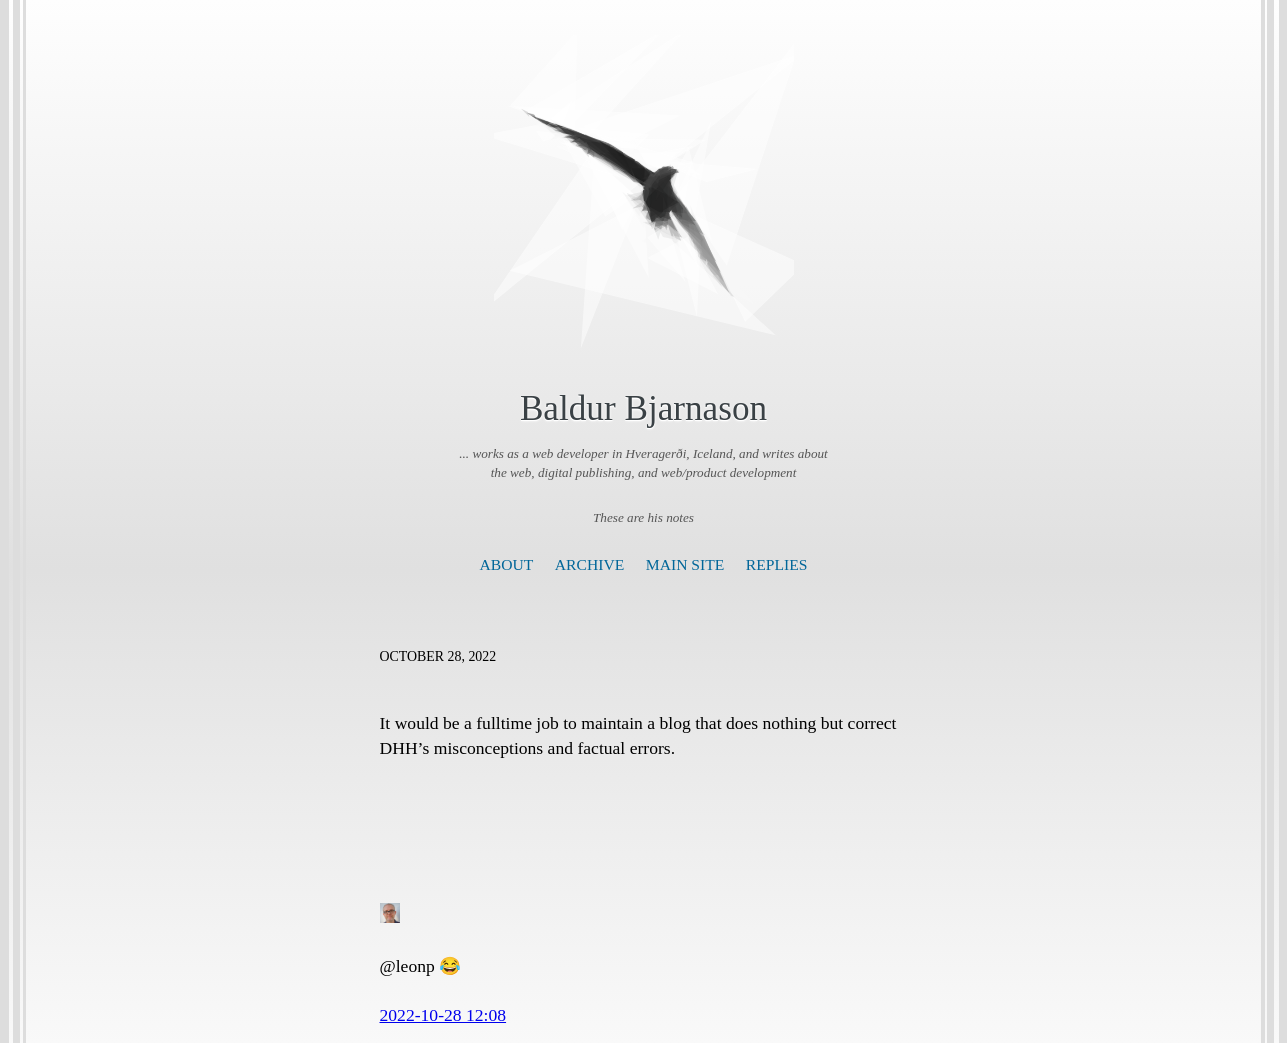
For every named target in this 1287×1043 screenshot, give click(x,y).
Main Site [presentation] (685, 564)
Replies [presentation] (777, 564)
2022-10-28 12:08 (443, 1015)
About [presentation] (507, 564)
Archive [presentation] (589, 564)
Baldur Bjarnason (643, 408)
